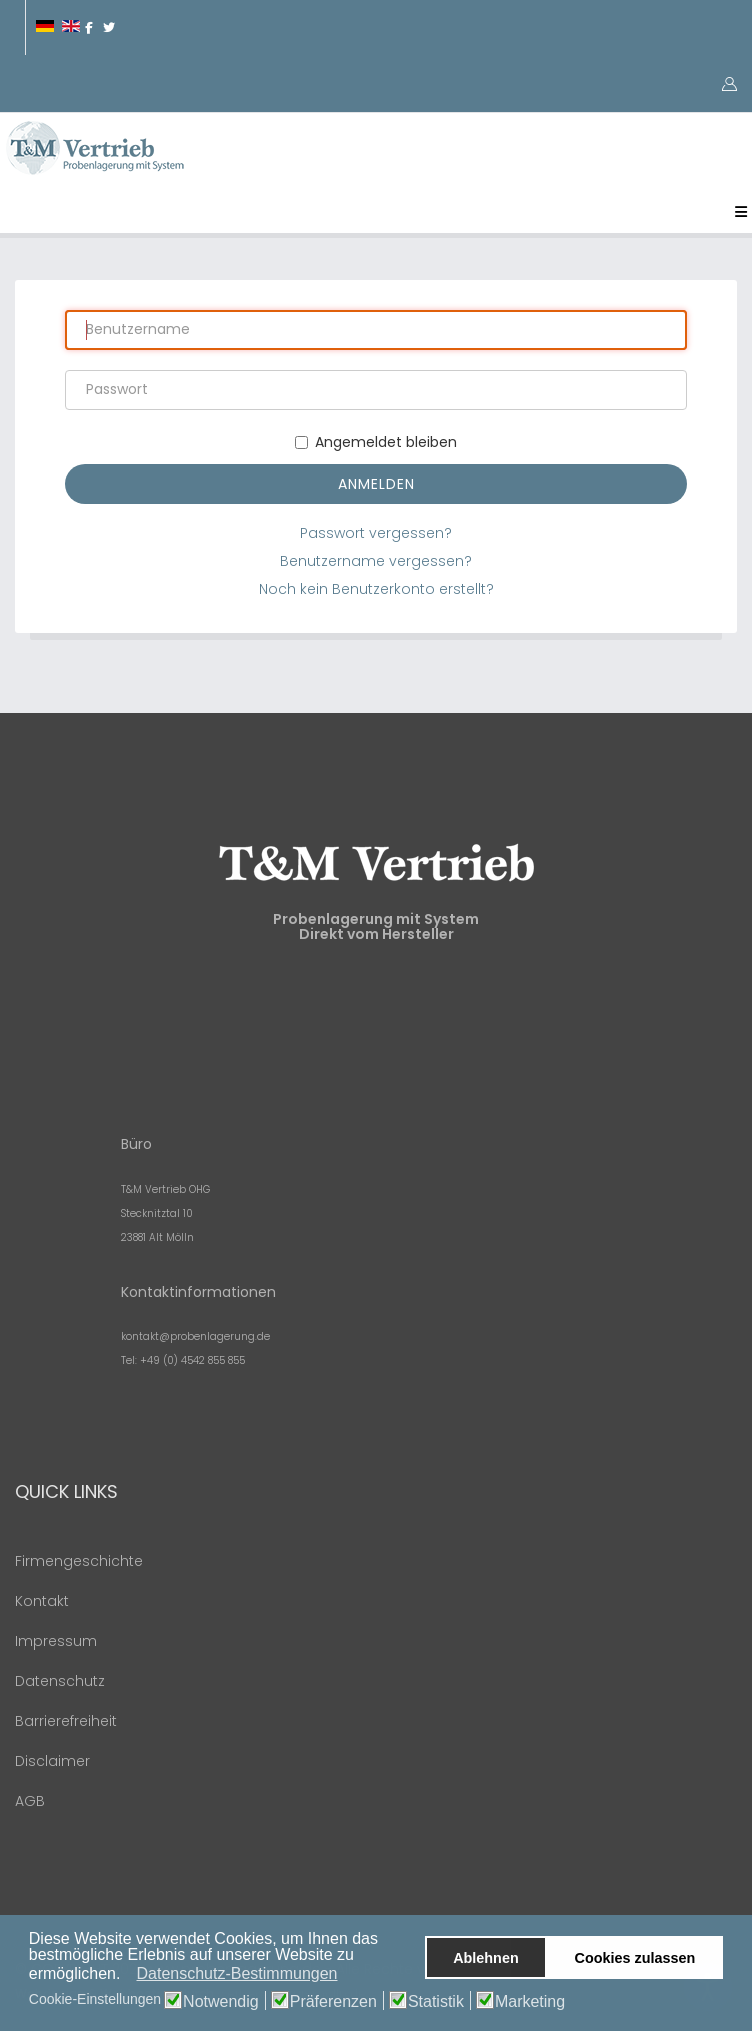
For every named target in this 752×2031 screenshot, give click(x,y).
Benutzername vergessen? (376, 561)
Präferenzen (333, 2002)
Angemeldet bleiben (376, 442)
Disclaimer (52, 1761)
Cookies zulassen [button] (635, 1958)
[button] (126, 1975)
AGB (30, 1801)
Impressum (56, 1641)
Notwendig (221, 2002)
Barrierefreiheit (66, 1721)
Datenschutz (60, 1681)
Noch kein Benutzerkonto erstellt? (376, 589)
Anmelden (376, 484)
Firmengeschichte (79, 1561)
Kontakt (42, 1601)
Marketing (530, 2002)
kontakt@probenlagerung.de (195, 1336)
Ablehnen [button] (486, 1958)
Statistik (436, 2002)
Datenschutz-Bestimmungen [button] (237, 1973)
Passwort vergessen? (376, 533)
